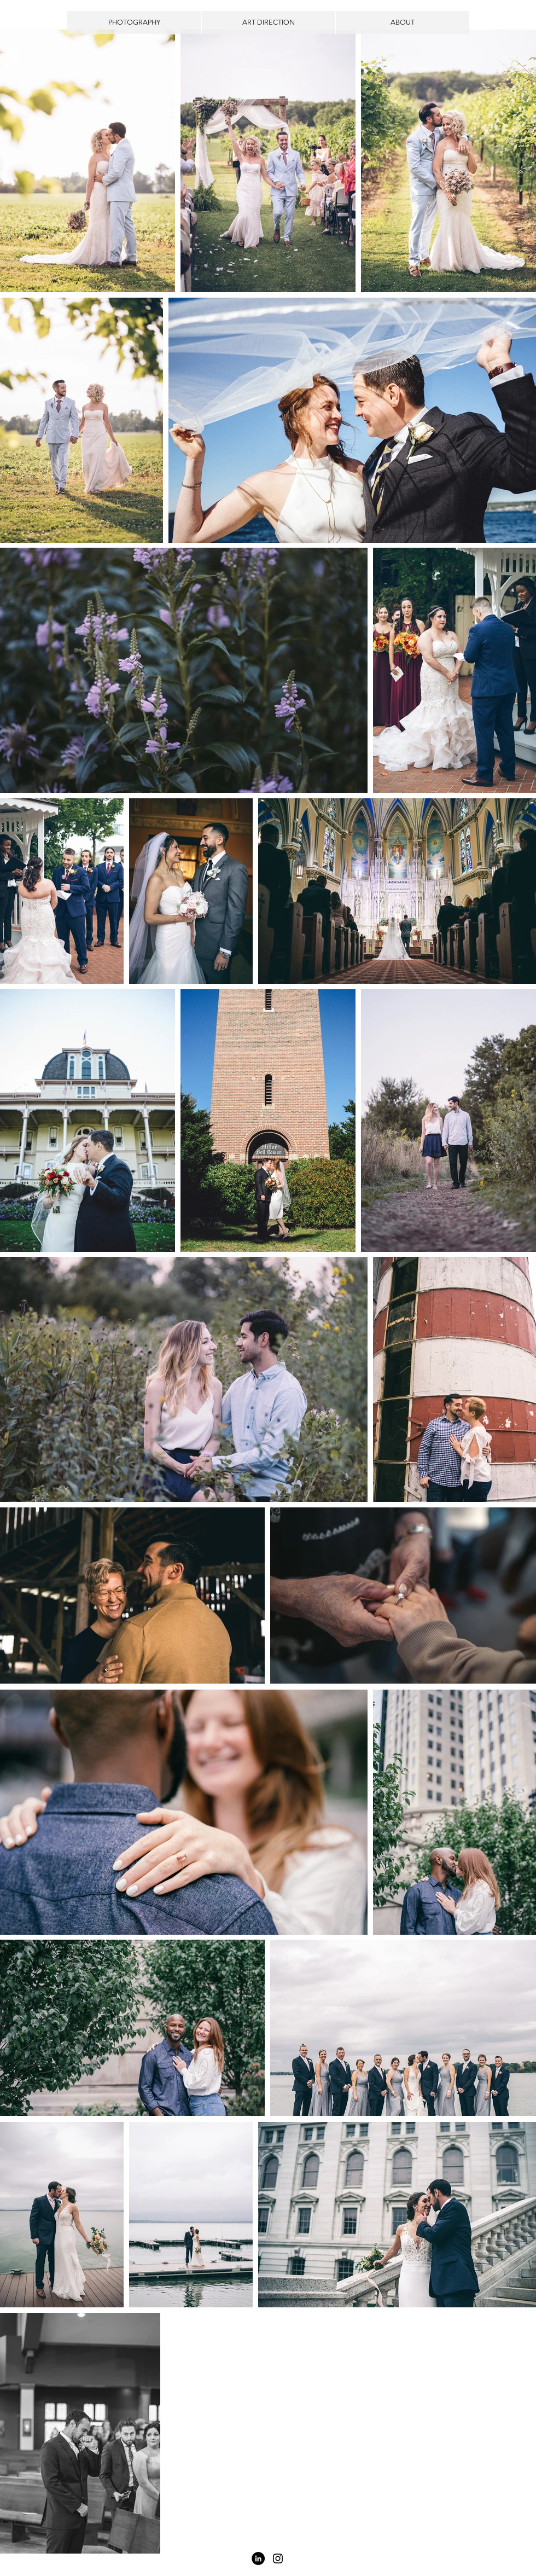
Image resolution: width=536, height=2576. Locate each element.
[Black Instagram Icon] (277, 2558)
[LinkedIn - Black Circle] (258, 2558)
